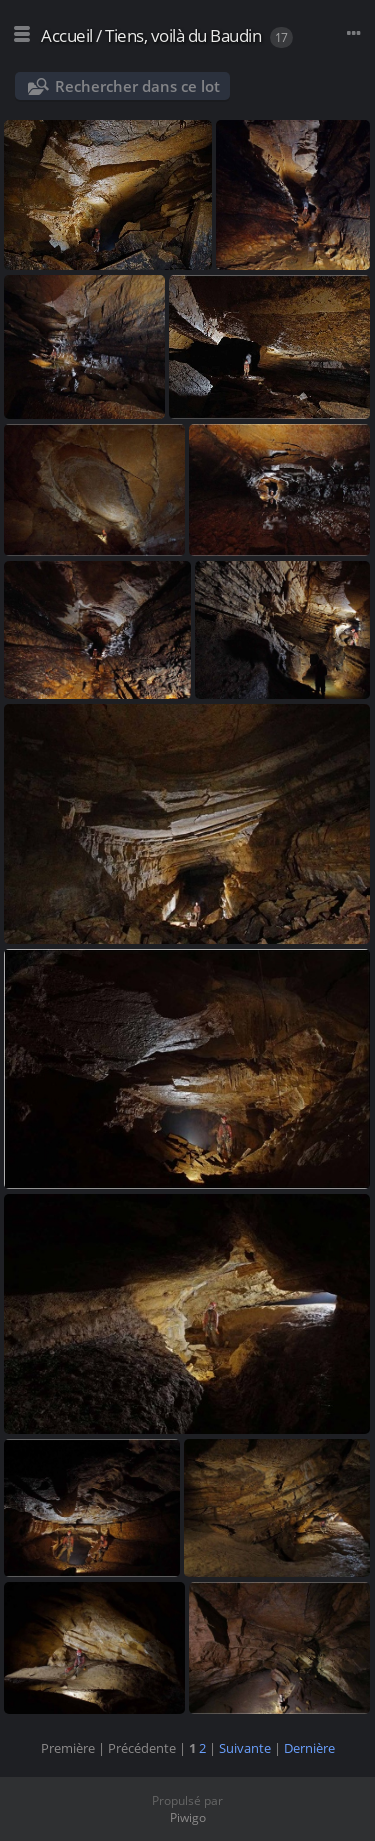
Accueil (67, 35)
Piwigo (188, 1817)
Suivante (245, 1748)
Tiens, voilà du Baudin (183, 35)
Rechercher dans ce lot (137, 86)
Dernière (309, 1748)
